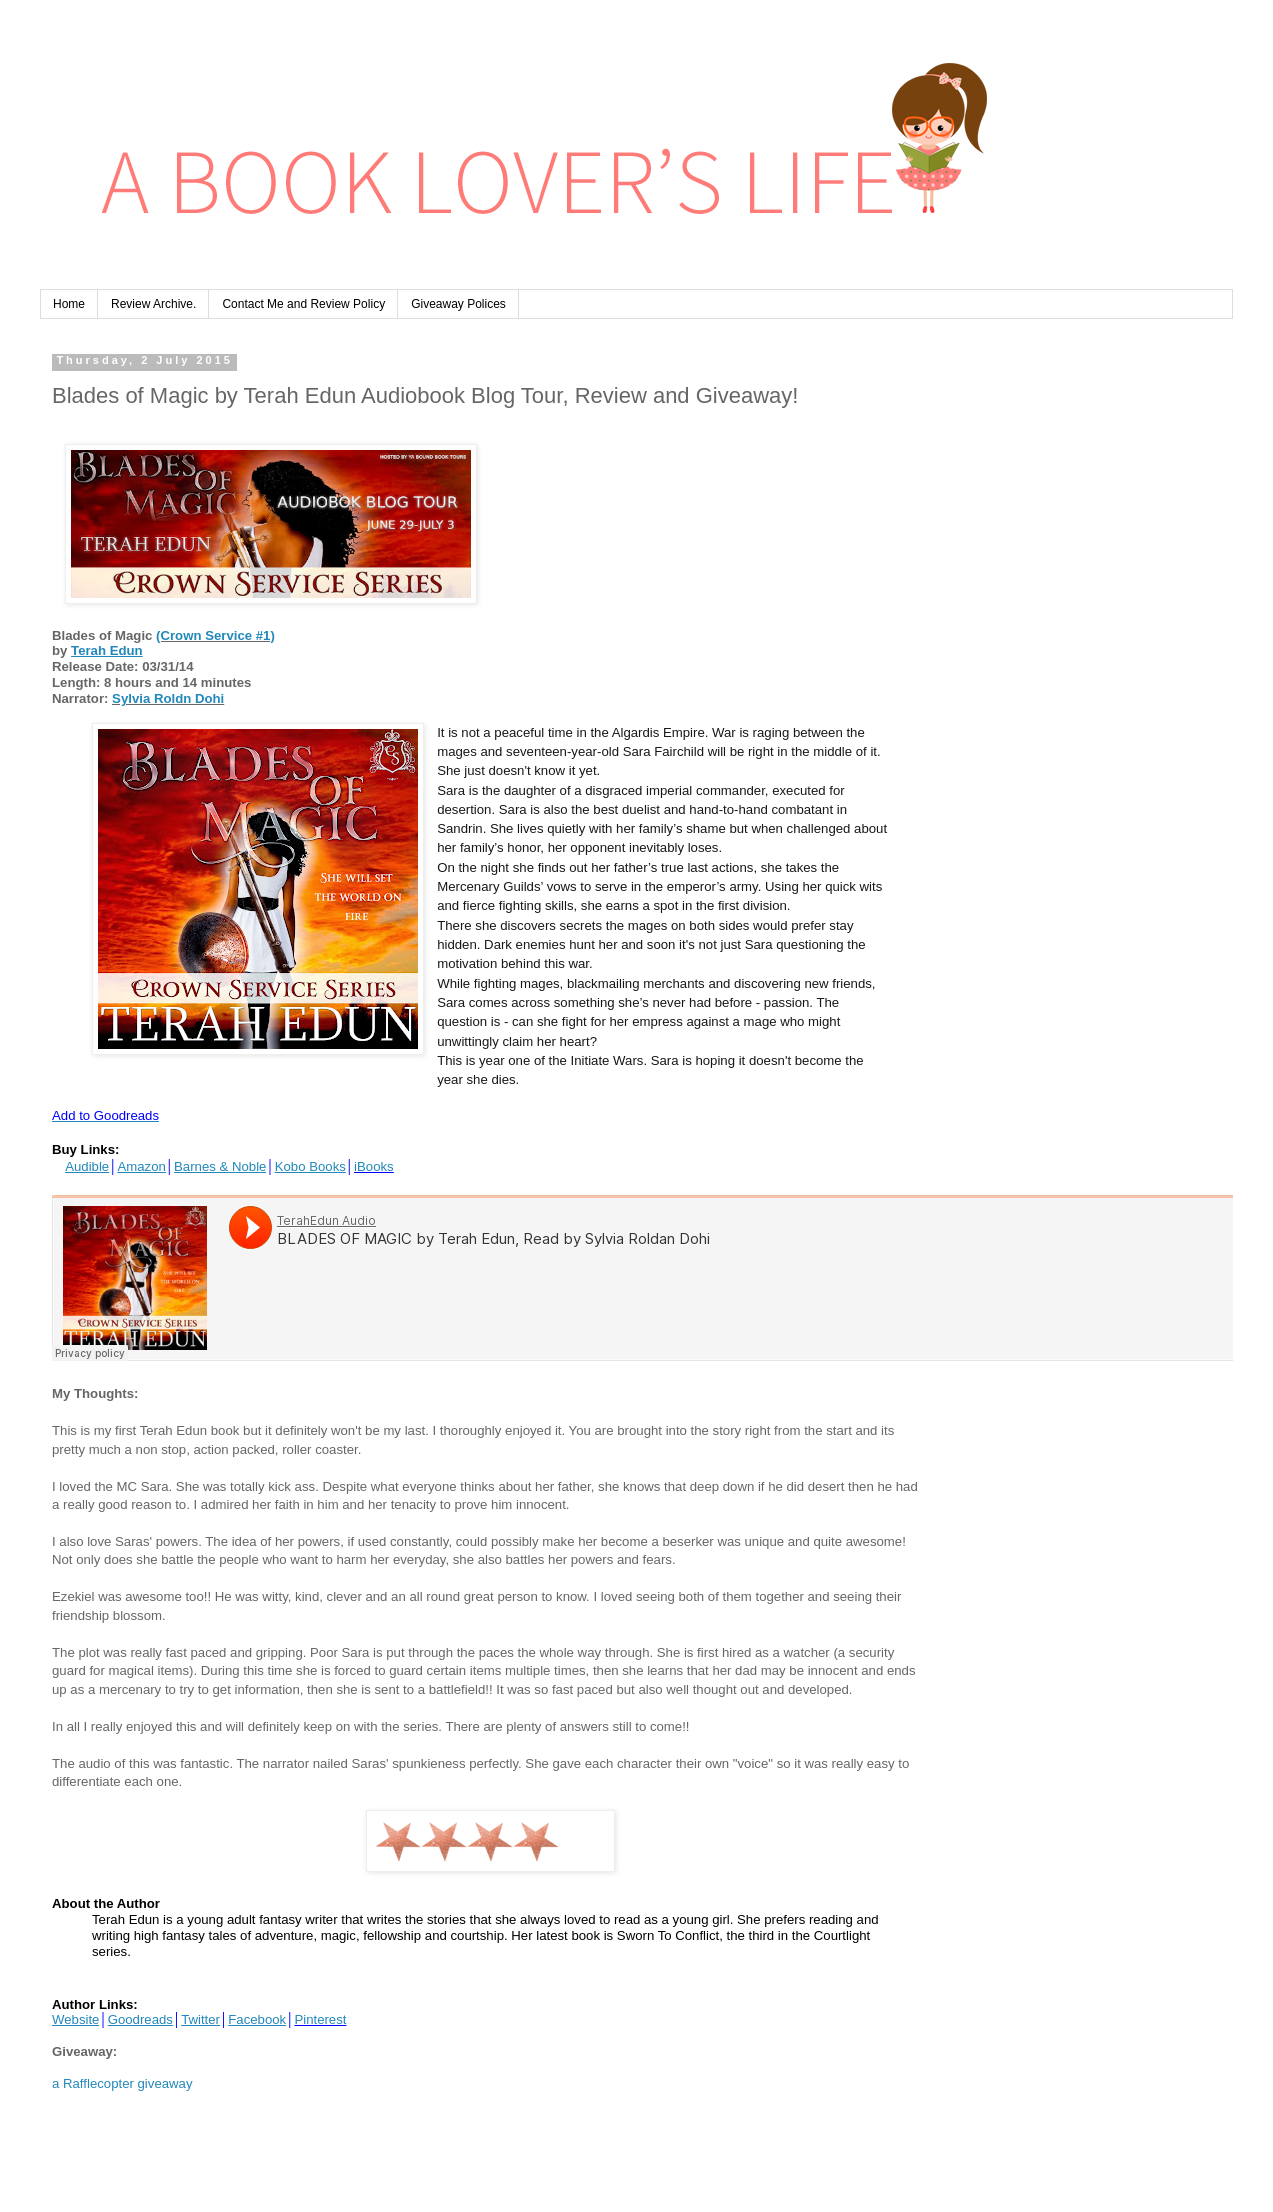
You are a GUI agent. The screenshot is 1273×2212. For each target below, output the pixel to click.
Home (69, 304)
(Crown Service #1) (215, 635)
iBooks (374, 1166)
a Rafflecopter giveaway (122, 2083)
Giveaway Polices (458, 304)
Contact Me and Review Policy (303, 304)
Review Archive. (153, 304)
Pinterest (320, 2019)
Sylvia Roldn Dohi (168, 698)
